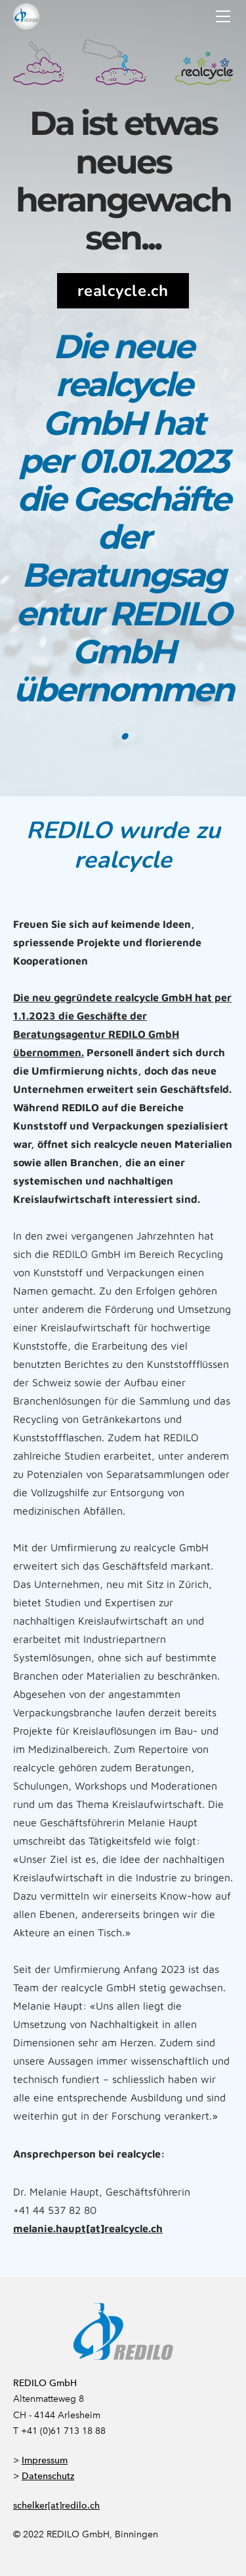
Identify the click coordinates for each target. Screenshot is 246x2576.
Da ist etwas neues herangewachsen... (123, 180)
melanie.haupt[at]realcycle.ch (88, 2228)
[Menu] (223, 16)
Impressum (45, 2460)
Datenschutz (48, 2476)
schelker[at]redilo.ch (56, 2505)
